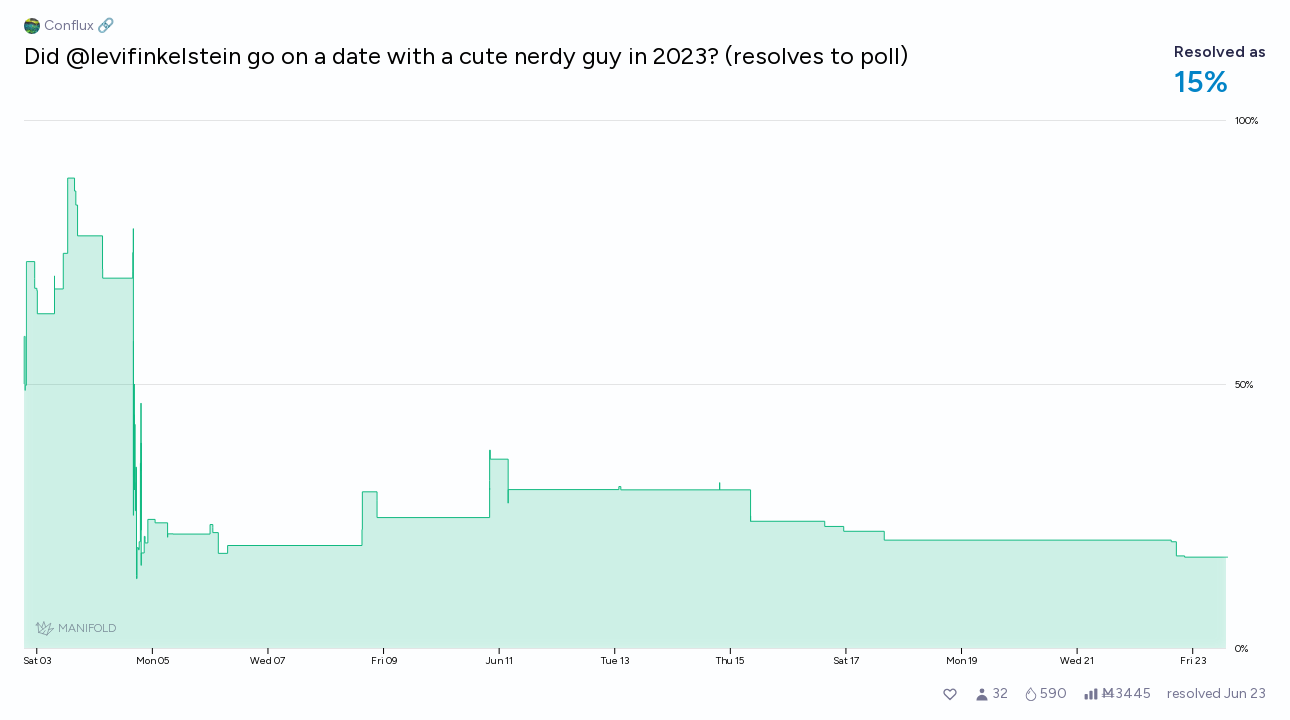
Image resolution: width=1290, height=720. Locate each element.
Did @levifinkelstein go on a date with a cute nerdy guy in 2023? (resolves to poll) (466, 55)
